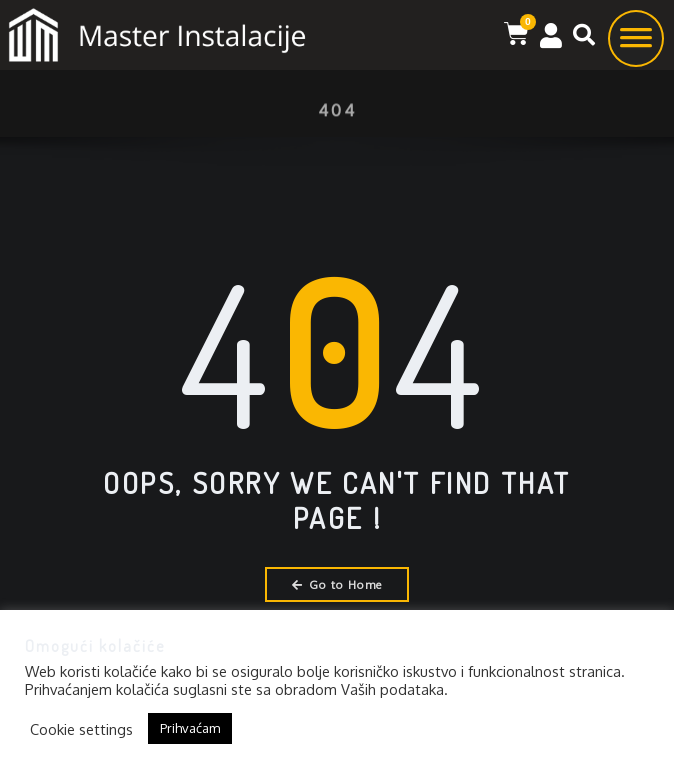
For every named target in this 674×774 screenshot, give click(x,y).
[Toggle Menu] (636, 44)
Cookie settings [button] (81, 729)
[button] (584, 35)
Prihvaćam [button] (190, 728)
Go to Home (337, 584)
